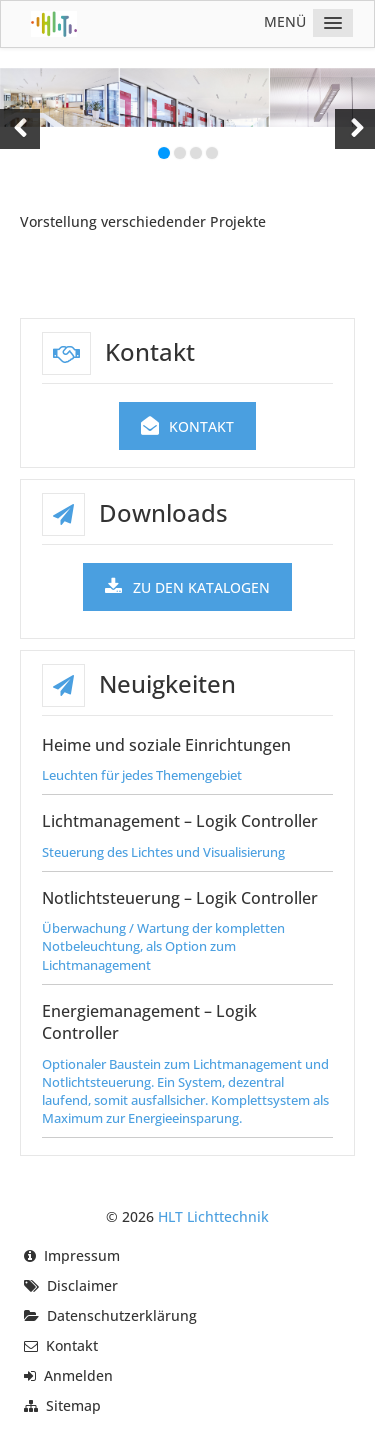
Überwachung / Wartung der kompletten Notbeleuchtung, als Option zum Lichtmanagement (163, 946)
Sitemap (73, 1405)
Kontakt (188, 426)
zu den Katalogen (187, 587)
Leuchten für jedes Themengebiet (142, 775)
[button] (20, 129)
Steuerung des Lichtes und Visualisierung (163, 852)
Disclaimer (82, 1285)
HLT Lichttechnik (213, 1216)
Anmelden (78, 1375)
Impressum (82, 1255)
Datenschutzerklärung (122, 1315)
